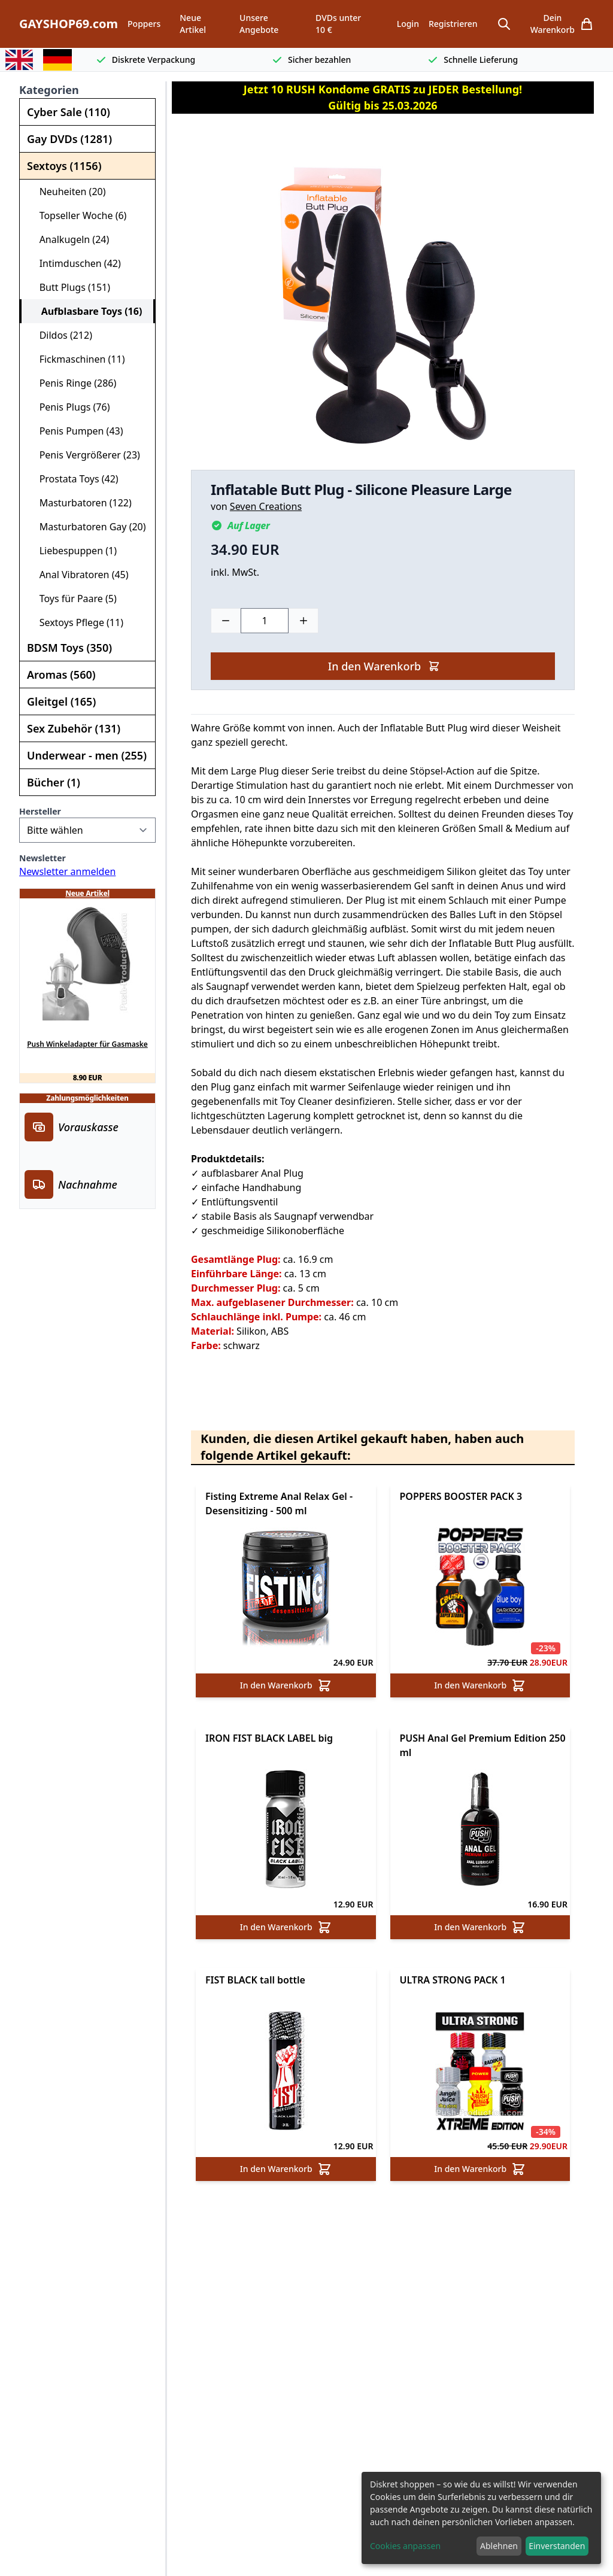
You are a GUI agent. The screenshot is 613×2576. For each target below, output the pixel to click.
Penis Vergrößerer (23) (84, 454)
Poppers (144, 23)
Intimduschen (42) (75, 263)
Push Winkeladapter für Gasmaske (87, 1044)
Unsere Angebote (258, 23)
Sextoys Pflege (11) (76, 622)
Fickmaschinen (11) (77, 359)
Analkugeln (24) (69, 239)
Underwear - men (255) (87, 755)
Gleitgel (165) (61, 701)
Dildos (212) (60, 335)
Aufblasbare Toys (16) (86, 311)
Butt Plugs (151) (69, 287)
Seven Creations (266, 506)
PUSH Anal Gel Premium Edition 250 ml (483, 1745)
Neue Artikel (193, 23)
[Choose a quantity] (265, 620)
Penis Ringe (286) (72, 383)
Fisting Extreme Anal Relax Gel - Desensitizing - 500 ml (279, 1503)
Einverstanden (557, 2545)
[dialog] (481, 2518)
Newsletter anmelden (67, 871)
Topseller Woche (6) (77, 215)
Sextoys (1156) (64, 166)
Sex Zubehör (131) (73, 728)
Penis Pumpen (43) (76, 431)
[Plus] (303, 620)
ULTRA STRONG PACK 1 (453, 1979)
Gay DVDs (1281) (69, 139)
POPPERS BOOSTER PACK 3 (461, 1496)
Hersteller (40, 811)
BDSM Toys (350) (69, 647)
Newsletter (42, 858)
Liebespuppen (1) (73, 550)
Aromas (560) (61, 674)
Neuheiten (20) (67, 191)
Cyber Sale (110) (68, 112)
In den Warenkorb (384, 666)
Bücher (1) (53, 782)
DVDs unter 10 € (338, 23)
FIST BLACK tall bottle (255, 1979)
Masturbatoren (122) (80, 502)
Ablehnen (499, 2545)
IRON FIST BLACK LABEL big (269, 1738)
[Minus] (226, 620)
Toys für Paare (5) (73, 598)
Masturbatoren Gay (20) (87, 526)
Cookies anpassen (405, 2545)
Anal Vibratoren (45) (79, 574)
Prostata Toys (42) (74, 478)
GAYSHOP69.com (68, 24)
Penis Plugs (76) (69, 407)
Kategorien (49, 90)
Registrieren (453, 23)
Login (408, 23)
